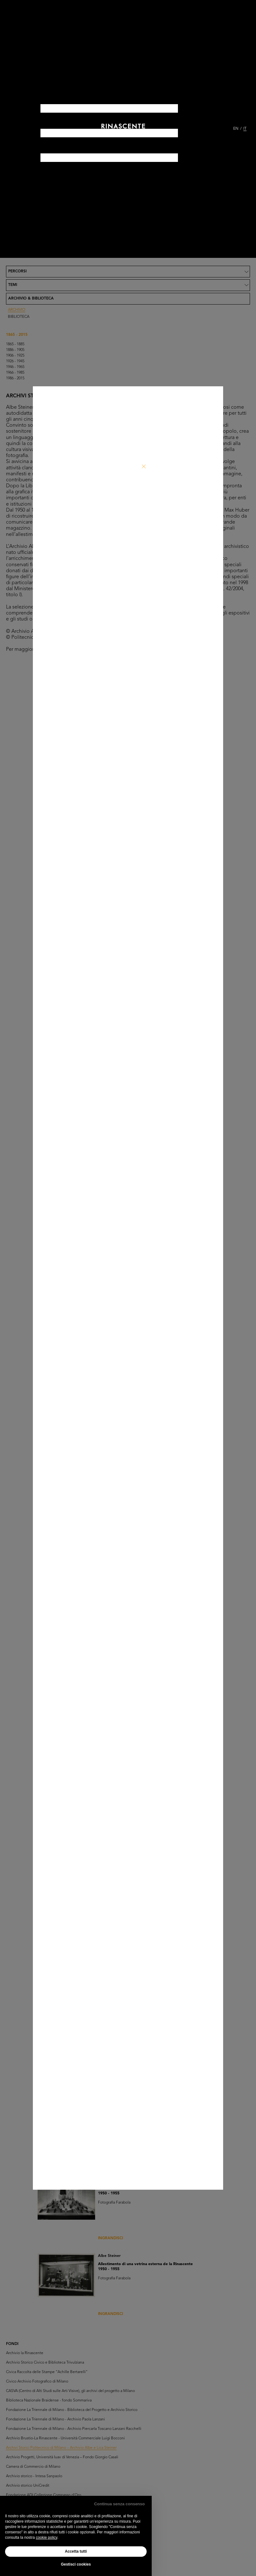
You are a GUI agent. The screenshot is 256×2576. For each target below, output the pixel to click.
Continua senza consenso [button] (119, 2504)
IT (245, 129)
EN (235, 129)
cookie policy (46, 2537)
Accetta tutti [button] (76, 2551)
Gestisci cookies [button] (76, 2564)
